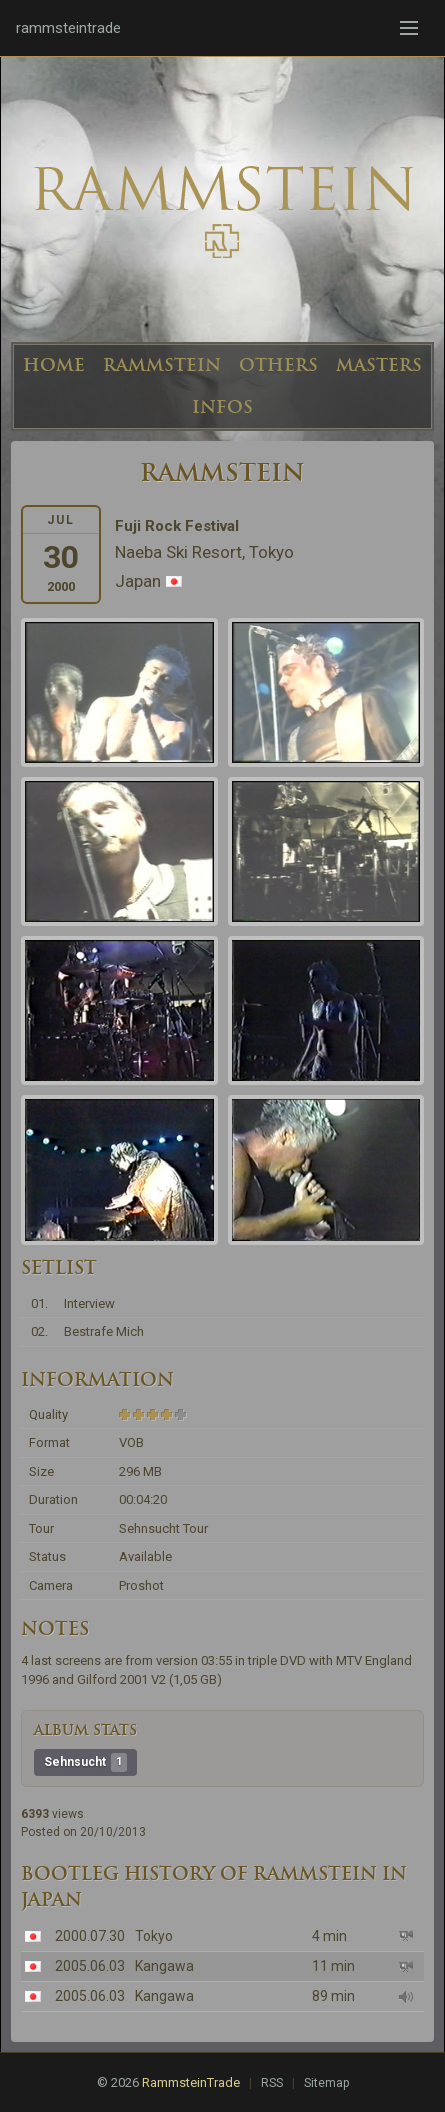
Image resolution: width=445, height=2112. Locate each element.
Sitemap (326, 2083)
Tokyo (154, 1936)
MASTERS (379, 365)
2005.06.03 (90, 1966)
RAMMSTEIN (162, 365)
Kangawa (164, 1966)
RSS (272, 2083)
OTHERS (278, 365)
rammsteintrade (68, 28)
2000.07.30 (90, 1936)
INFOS (222, 407)
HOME (54, 365)
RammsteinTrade (191, 2082)
